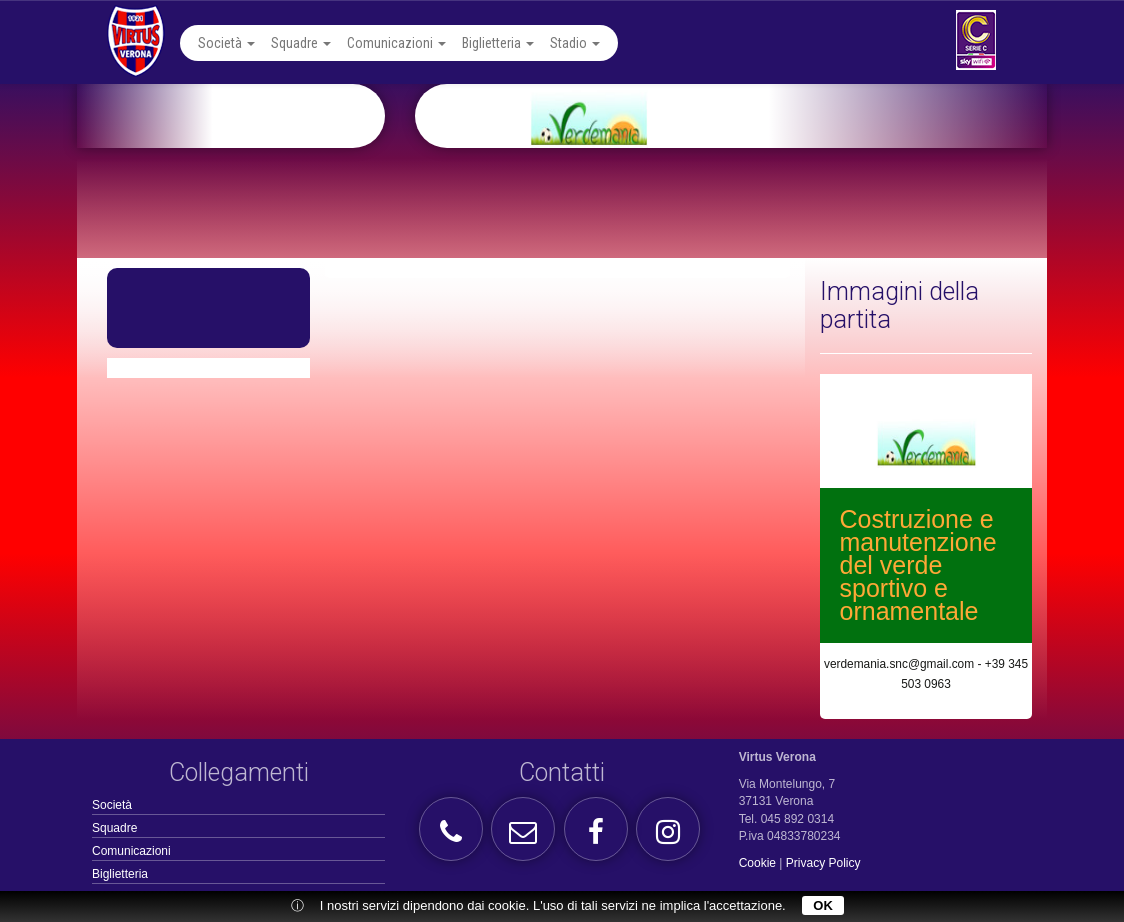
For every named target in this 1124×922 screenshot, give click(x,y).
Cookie (757, 863)
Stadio (575, 43)
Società (226, 43)
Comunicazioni (396, 43)
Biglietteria (498, 43)
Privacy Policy (823, 863)
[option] (755, 116)
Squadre (301, 43)
